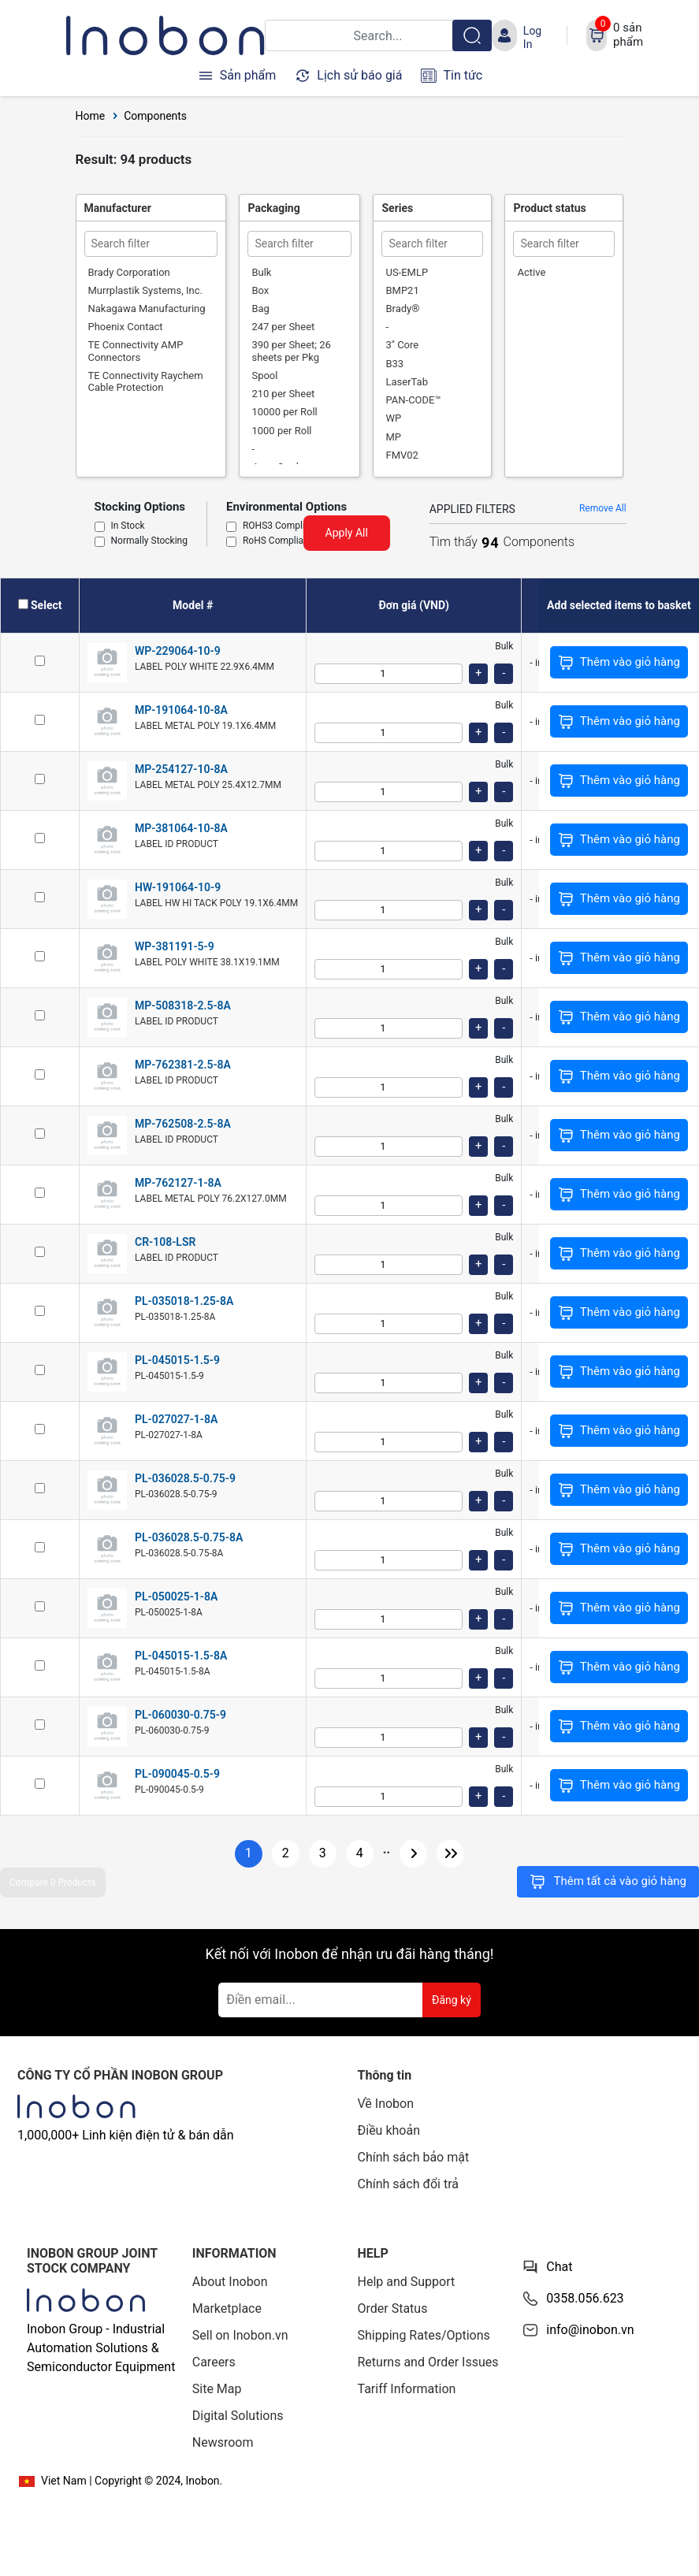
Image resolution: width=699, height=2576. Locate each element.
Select (46, 605)
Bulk (261, 272)
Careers (214, 2362)
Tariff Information (407, 2388)
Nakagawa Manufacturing (147, 308)
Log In (532, 37)
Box (260, 290)
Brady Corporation (129, 272)
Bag (260, 308)
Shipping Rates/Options (424, 2335)
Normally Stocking (149, 541)
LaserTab (406, 382)
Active (531, 272)
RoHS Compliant (277, 541)
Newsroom (223, 2442)
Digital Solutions (238, 2415)
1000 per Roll (281, 431)
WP (393, 418)
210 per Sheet (282, 394)
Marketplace (227, 2308)
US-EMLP (406, 272)
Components (155, 116)
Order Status (393, 2308)
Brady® (402, 308)
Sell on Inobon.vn (240, 2335)
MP (393, 437)
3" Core (401, 345)
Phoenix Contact (125, 327)
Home (91, 116)
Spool (264, 375)
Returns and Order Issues (428, 2362)
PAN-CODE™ (413, 400)
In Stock (128, 526)
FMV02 (401, 455)
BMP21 (401, 290)
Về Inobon (386, 2103)
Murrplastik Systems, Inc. (145, 290)
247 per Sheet (282, 327)
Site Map (217, 2388)
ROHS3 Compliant (280, 526)
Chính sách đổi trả (408, 2183)
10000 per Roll (284, 412)
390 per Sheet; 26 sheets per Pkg (290, 350)
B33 (394, 364)
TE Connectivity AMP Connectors (136, 350)
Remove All (602, 508)
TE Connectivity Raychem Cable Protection (145, 381)
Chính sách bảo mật (414, 2157)
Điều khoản (389, 2130)
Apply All (346, 532)
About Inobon (230, 2281)
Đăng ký (451, 2000)
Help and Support (406, 2281)
